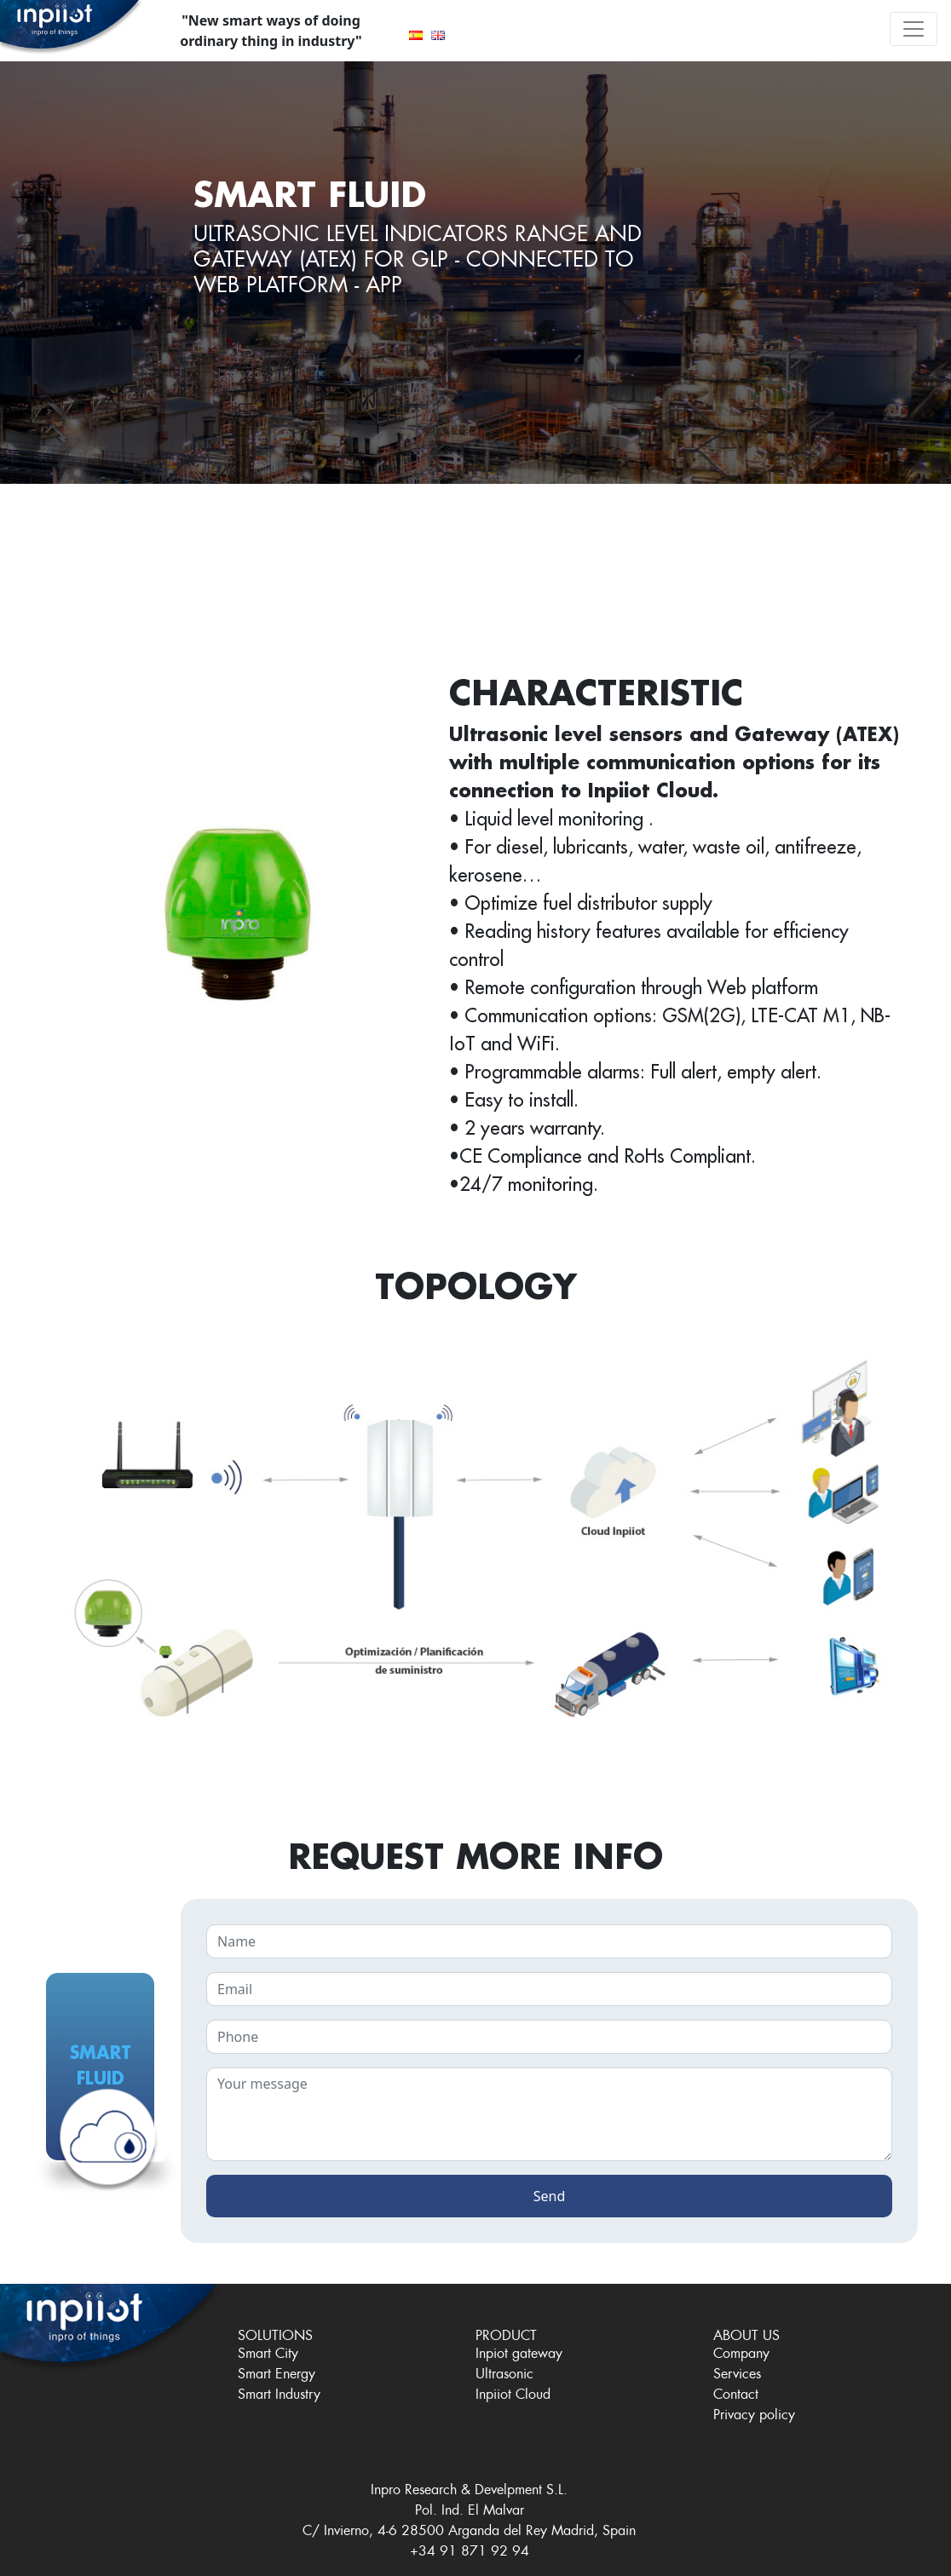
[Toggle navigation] (913, 29)
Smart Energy (276, 2371)
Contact (735, 2391)
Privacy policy (754, 2412)
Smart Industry (279, 2391)
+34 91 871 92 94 (469, 2548)
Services (737, 2371)
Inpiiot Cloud (513, 2391)
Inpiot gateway (519, 2351)
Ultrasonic (504, 2371)
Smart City (268, 2351)
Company (741, 2351)
